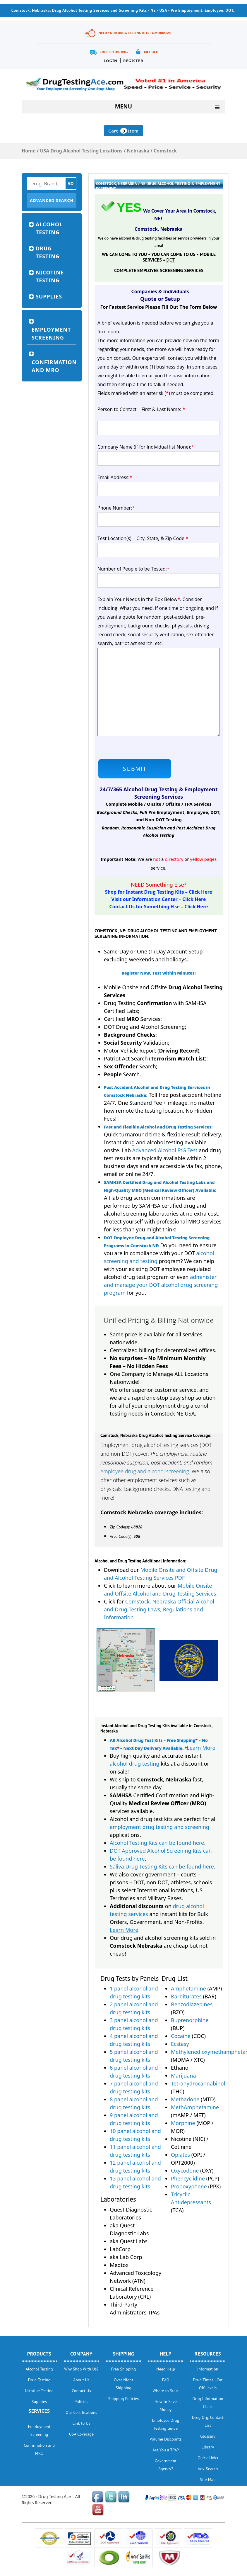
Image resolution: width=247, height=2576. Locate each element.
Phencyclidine (188, 2178)
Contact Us (81, 2390)
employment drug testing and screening (159, 1826)
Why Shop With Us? (81, 2369)
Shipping (123, 2354)
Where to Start (166, 2390)
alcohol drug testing (134, 1763)
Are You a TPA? (165, 2450)
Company (81, 2354)
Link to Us (81, 2423)
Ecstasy (180, 2043)
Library (208, 2447)
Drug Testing (48, 252)
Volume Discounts (166, 2439)
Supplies (49, 296)
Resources (208, 2354)
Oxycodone (185, 2170)
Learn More (201, 1747)
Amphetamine (188, 1988)
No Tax (151, 52)
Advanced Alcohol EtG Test (165, 1150)
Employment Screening (51, 333)
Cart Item (123, 131)
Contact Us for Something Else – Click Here (158, 906)
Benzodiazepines (191, 2004)
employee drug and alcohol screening (144, 1471)
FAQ (165, 2379)
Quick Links (208, 2457)
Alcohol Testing (49, 228)
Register (133, 60)
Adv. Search (208, 2468)
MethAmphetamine (195, 2107)
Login (110, 60)
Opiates (180, 2154)
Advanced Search (51, 200)
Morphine (183, 2123)
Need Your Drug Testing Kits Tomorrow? (134, 32)
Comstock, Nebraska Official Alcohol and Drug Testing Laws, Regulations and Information (159, 1609)
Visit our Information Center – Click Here (159, 899)
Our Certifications (81, 2412)
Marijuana (183, 2075)
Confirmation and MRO (54, 366)
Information (207, 2369)
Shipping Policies (123, 2398)
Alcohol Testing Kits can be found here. (157, 1842)
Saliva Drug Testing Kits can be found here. (162, 1866)
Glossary (207, 2436)
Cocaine (181, 2035)
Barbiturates (186, 1996)
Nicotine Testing (50, 276)
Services (39, 2411)
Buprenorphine (190, 2020)
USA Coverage (81, 2434)
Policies (81, 2401)
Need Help (165, 2369)
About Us (81, 2379)
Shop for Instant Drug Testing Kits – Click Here (158, 892)
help (165, 2354)
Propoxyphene (189, 2186)
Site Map (207, 2479)
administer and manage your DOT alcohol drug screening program (161, 1284)
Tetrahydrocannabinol (198, 2083)
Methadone (185, 2099)
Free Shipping (114, 52)
